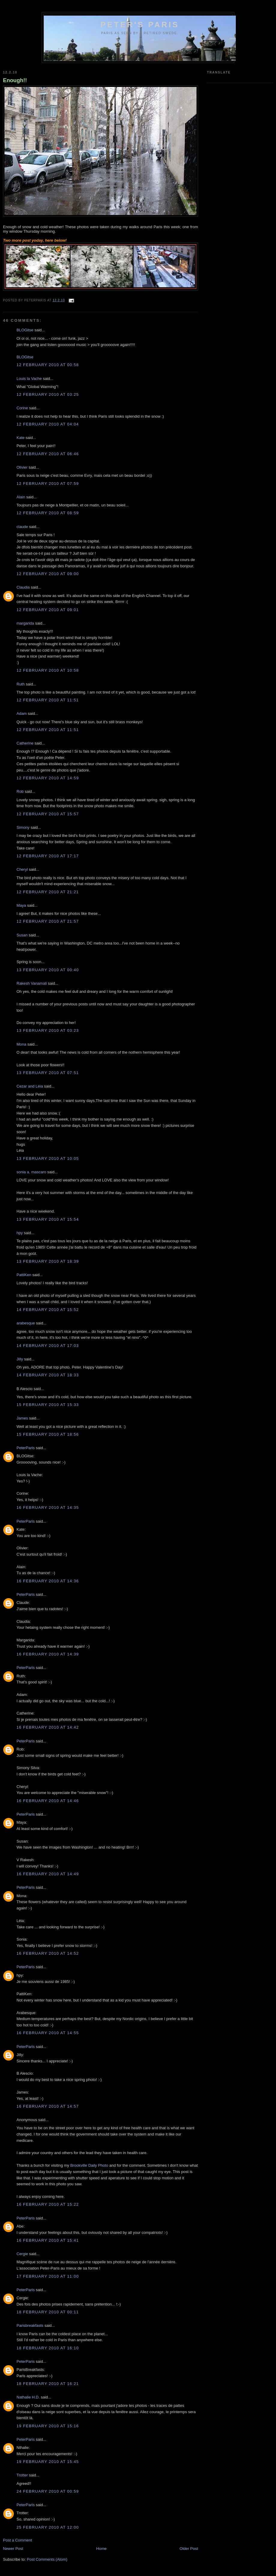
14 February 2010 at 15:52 (47, 1309)
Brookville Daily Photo (89, 2165)
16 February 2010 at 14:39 (47, 1654)
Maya (21, 905)
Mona (21, 1044)
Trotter (22, 2475)
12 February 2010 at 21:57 (47, 921)
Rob (20, 791)
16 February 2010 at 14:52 (47, 1953)
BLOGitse (24, 330)
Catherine (24, 743)
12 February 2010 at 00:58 (47, 365)
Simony (22, 827)
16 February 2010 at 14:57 (47, 2106)
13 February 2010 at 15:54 (47, 1219)
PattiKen (23, 1275)
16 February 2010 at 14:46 (47, 1800)
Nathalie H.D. (28, 2397)
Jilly (19, 1359)
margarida (25, 623)
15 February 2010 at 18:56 (47, 1434)
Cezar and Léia (29, 1086)
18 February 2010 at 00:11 (47, 2312)
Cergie (22, 2254)
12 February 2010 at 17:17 (47, 856)
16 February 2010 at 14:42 (47, 1727)
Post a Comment (17, 2540)
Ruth (20, 684)
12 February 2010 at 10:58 (47, 670)
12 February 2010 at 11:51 (47, 700)
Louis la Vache (29, 378)
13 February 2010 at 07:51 (47, 1072)
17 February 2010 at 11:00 (47, 2276)
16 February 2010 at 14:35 (47, 1507)
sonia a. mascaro (31, 1172)
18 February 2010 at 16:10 (47, 2348)
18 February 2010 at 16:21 (47, 2383)
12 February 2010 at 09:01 (47, 609)
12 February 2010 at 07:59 (47, 483)
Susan (22, 935)
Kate (20, 437)
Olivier (22, 467)
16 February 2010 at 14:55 (47, 2033)
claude (22, 526)
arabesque (25, 1323)
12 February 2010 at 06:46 (47, 454)
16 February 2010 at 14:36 (47, 1581)
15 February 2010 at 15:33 (47, 1404)
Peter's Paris (139, 24)
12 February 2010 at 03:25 (47, 394)
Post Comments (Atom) (47, 2559)
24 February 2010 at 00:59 (47, 2491)
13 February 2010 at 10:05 (47, 1158)
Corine (22, 408)
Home (101, 2548)
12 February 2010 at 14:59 (47, 778)
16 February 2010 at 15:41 (47, 2240)
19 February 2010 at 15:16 (47, 2426)
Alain (20, 497)
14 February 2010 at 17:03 (47, 1345)
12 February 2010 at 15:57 (47, 814)
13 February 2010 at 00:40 (47, 970)
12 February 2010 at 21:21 (47, 892)
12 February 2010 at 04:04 (47, 424)
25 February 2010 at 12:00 (47, 2527)
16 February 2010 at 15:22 (47, 2204)
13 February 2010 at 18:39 (47, 1261)
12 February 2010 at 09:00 (47, 574)
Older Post (189, 2548)
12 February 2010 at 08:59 (47, 513)
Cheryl (22, 869)
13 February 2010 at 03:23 (47, 1030)
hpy (19, 1233)
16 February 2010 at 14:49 (47, 1874)
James (22, 1418)
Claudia (23, 587)
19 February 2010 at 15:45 (47, 2461)
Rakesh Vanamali (31, 983)
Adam (21, 713)
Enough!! (15, 80)
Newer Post (13, 2548)
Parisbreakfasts (30, 2325)
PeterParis (25, 1448)
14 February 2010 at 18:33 (47, 1375)
